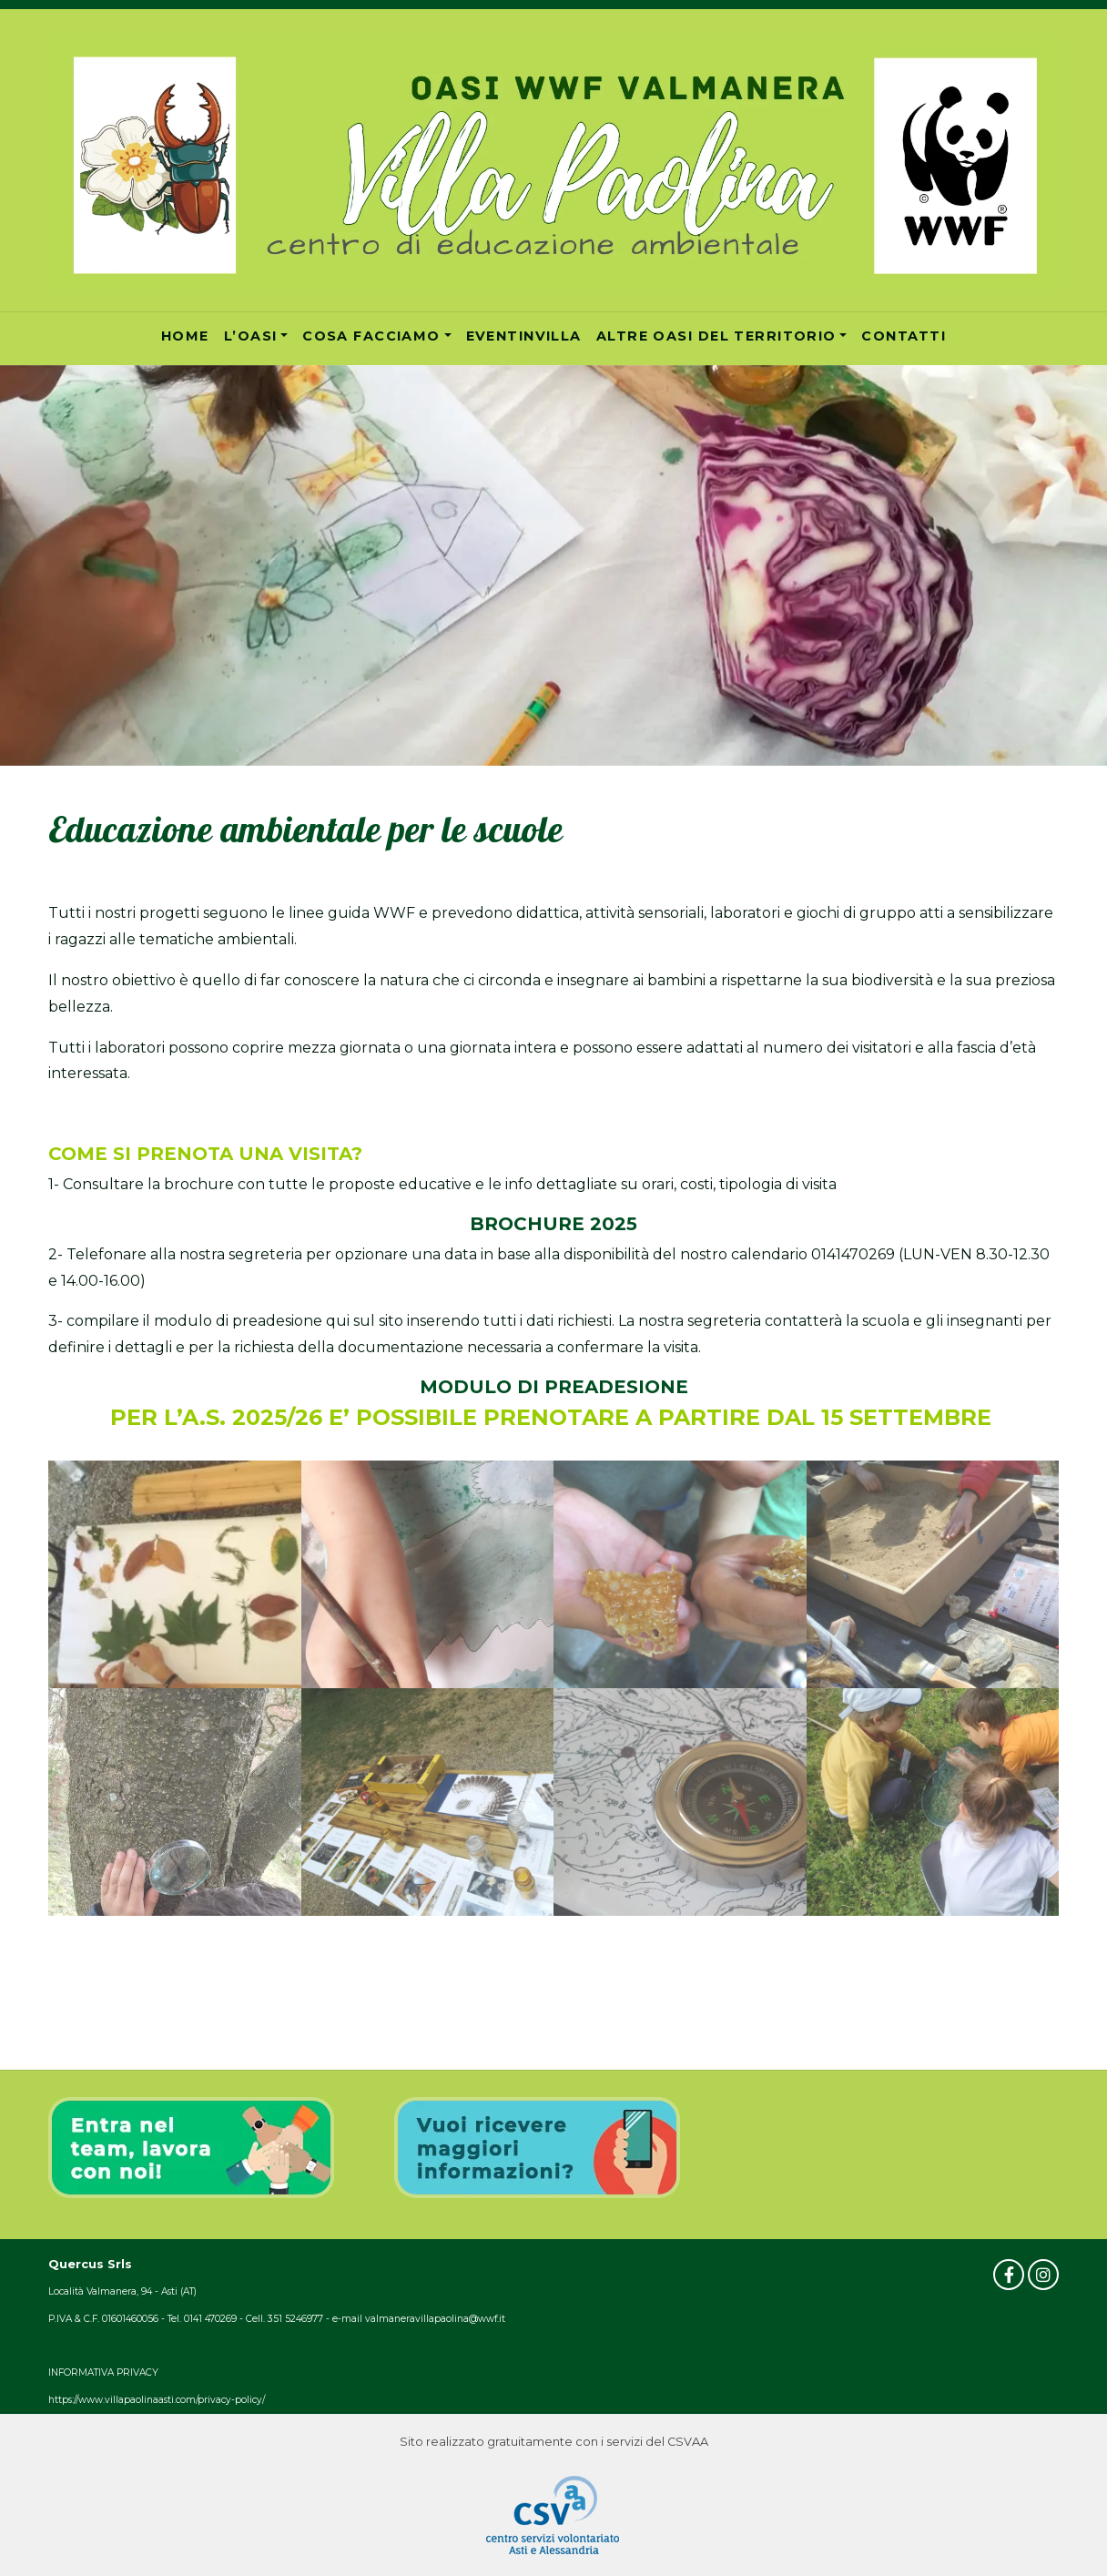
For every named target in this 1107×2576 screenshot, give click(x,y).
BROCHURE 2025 (553, 1224)
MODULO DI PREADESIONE (554, 1387)
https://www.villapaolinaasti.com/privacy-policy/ (156, 2400)
